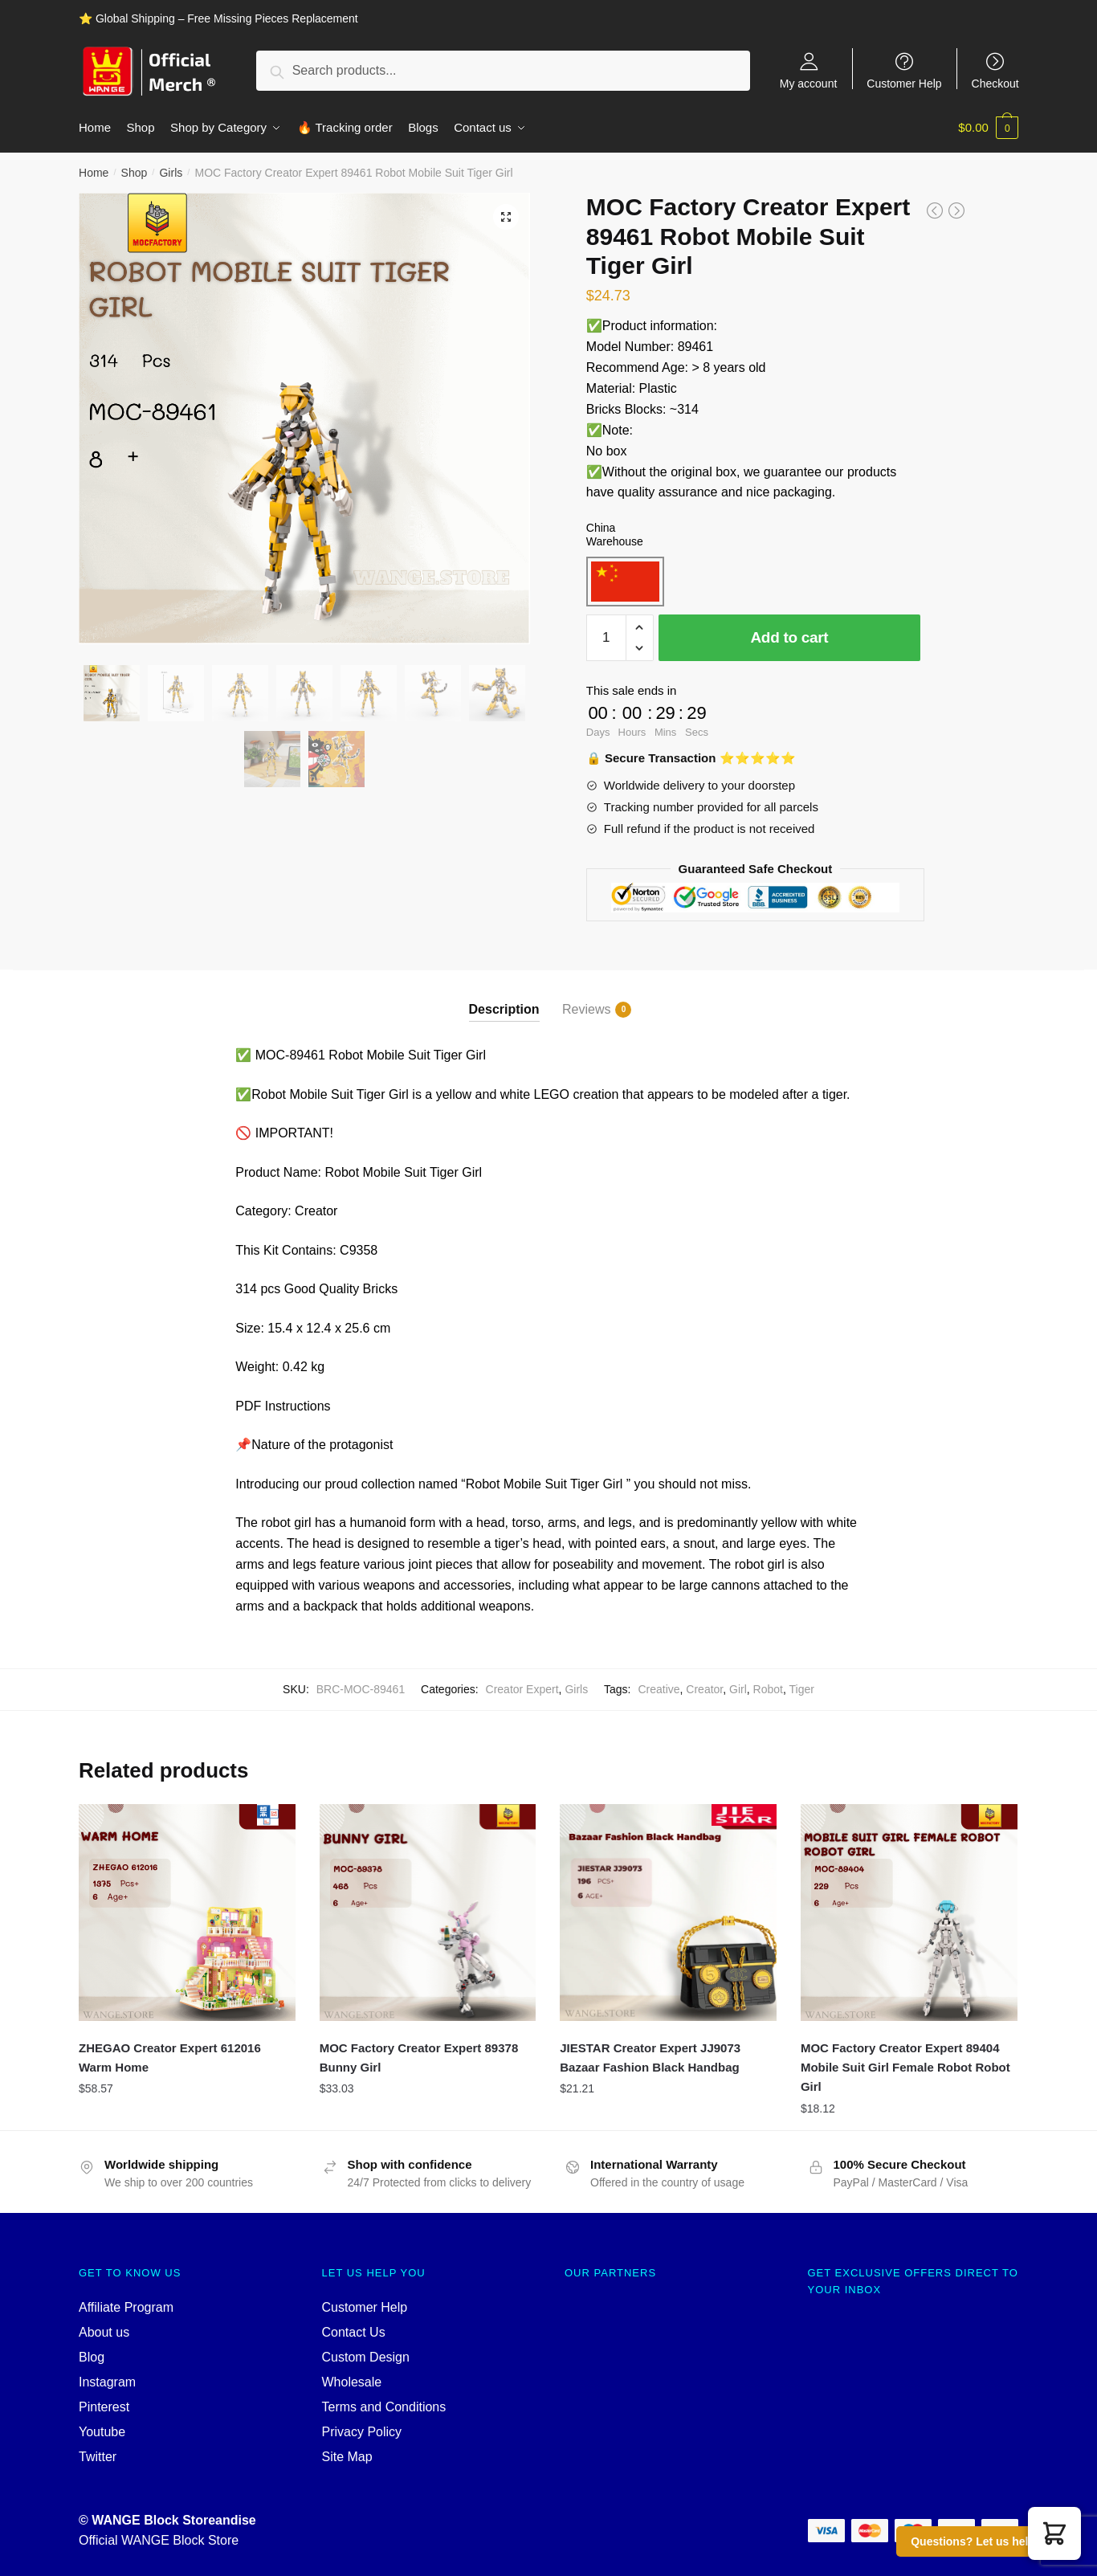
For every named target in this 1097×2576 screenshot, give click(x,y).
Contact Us (353, 2331)
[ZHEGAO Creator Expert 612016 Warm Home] (187, 1911)
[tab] (504, 995)
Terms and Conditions (384, 2406)
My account (809, 83)
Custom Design (366, 2356)
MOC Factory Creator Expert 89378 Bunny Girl (419, 2056)
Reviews (586, 1009)
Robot (768, 1688)
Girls (170, 171)
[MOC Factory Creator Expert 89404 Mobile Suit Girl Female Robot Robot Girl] (909, 1911)
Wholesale (352, 2381)
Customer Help (904, 83)
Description (504, 1008)
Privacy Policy (362, 2431)
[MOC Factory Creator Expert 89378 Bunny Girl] (428, 1911)
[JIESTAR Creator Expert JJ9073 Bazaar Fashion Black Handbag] (668, 1911)
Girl (738, 1688)
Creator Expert (522, 1688)
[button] (1054, 2533)
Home (93, 171)
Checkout (995, 83)
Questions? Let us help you (984, 2541)
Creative (658, 1688)
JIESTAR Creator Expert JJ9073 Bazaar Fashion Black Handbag (650, 2056)
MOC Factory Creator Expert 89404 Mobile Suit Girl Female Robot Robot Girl (905, 2066)
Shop (134, 171)
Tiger (801, 1688)
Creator (704, 1688)
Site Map (347, 2456)
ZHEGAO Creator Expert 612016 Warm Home (170, 2056)
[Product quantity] (606, 637)
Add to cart (789, 636)
